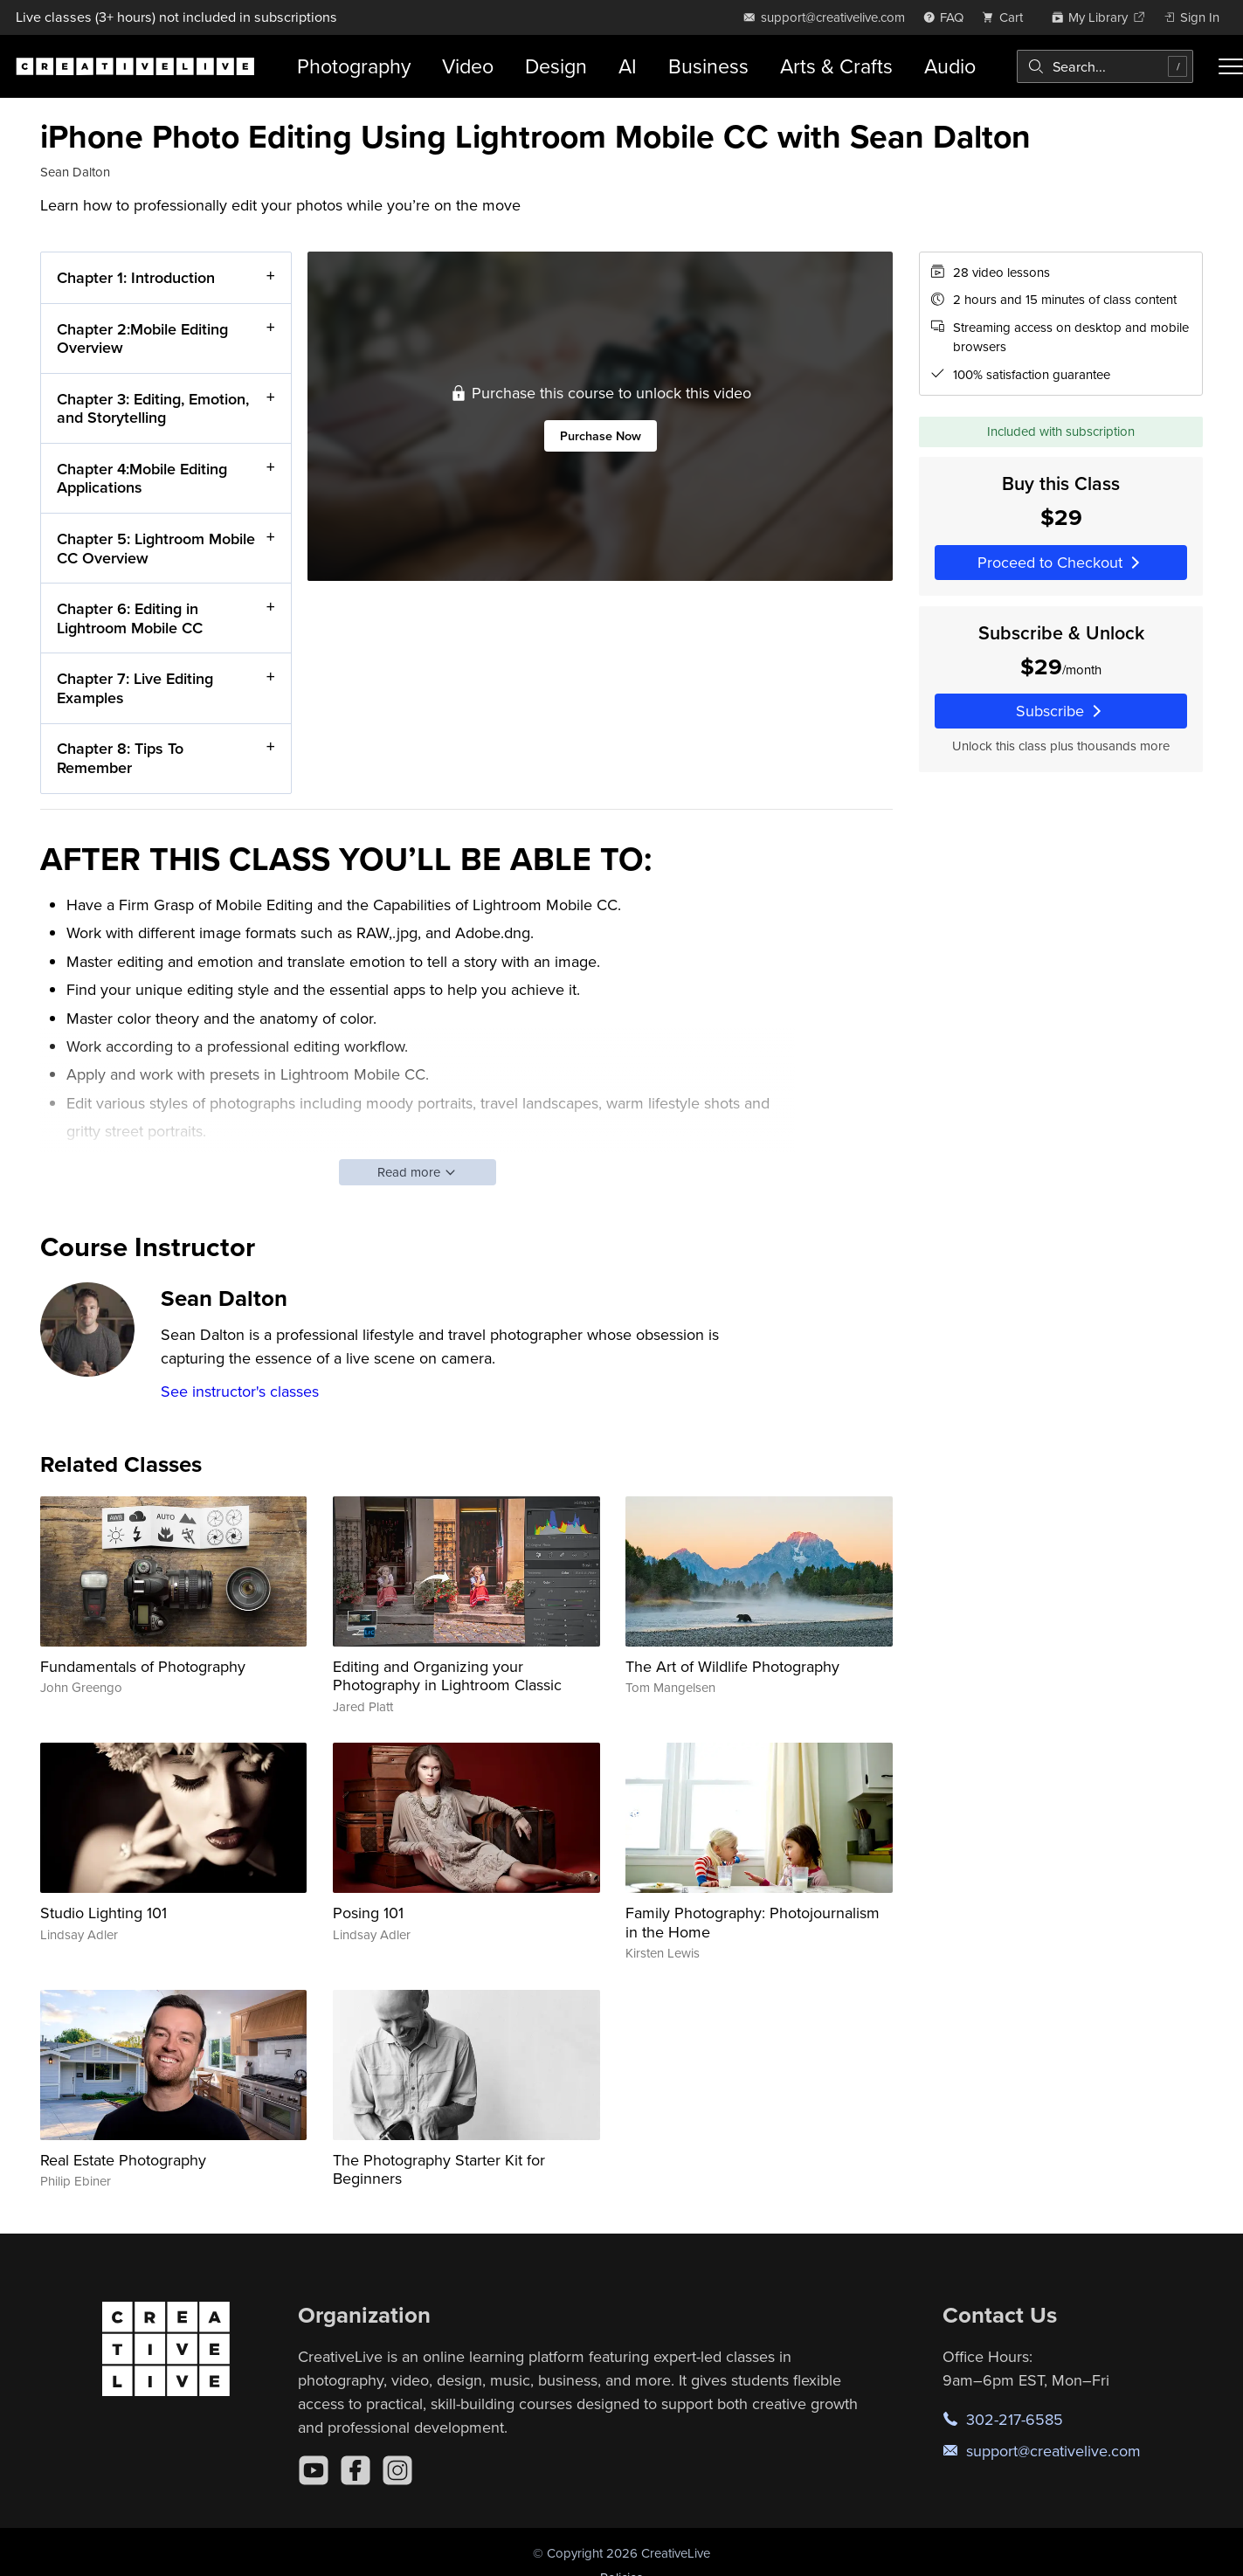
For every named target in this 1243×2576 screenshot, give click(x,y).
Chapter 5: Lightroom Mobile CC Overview (156, 548)
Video (468, 66)
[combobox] (1105, 66)
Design (556, 66)
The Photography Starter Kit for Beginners (439, 2169)
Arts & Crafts (836, 66)
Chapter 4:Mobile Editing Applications (142, 478)
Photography (354, 66)
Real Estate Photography (123, 2160)
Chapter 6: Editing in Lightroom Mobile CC (130, 618)
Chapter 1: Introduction (136, 277)
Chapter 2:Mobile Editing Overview (142, 337)
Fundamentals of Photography (142, 1666)
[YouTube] (313, 2470)
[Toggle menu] (1231, 66)
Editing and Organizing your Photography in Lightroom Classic (447, 1675)
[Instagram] (397, 2470)
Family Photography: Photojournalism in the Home (752, 1922)
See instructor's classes (240, 1391)
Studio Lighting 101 (103, 1912)
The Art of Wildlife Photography (732, 1666)
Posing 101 (368, 1912)
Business (708, 66)
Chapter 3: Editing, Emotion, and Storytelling (153, 407)
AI (627, 66)
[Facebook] (355, 2470)
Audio (950, 66)
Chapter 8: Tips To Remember (120, 757)
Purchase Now (599, 435)
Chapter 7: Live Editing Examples (135, 687)
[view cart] (1007, 17)
